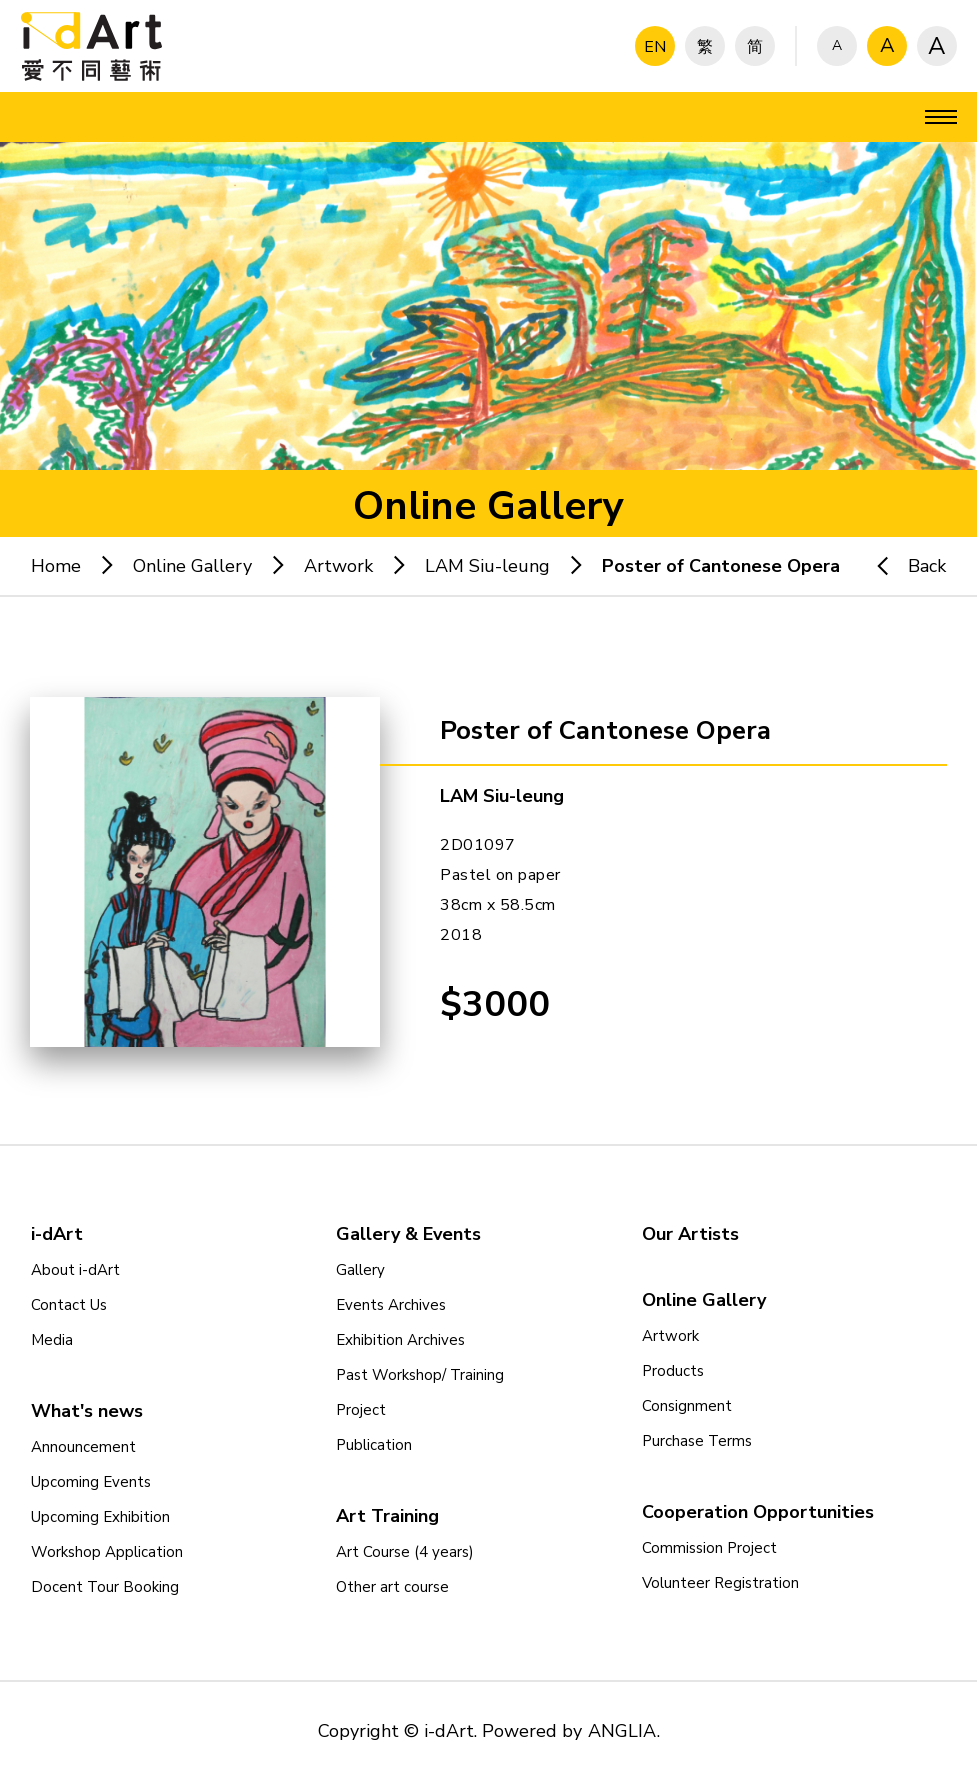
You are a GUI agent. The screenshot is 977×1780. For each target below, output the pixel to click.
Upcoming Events (91, 1482)
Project (361, 1410)
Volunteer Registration (720, 1583)
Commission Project (709, 1548)
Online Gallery (192, 566)
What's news (87, 1411)
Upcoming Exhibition (100, 1517)
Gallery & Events (408, 1234)
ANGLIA (622, 1731)
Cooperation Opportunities (758, 1512)
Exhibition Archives (400, 1340)
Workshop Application (107, 1552)
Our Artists (690, 1234)
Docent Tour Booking (105, 1587)
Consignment (687, 1406)
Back (902, 566)
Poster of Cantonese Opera (721, 566)
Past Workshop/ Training (420, 1375)
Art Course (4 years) (405, 1552)
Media (52, 1340)
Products (673, 1371)
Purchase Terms (697, 1441)
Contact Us (69, 1305)
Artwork (338, 566)
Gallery (360, 1270)
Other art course (392, 1587)
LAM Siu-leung (487, 566)
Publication (374, 1445)
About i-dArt (75, 1270)
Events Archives (391, 1305)
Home (56, 566)
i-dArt (57, 1234)
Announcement (83, 1447)
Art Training (387, 1516)
